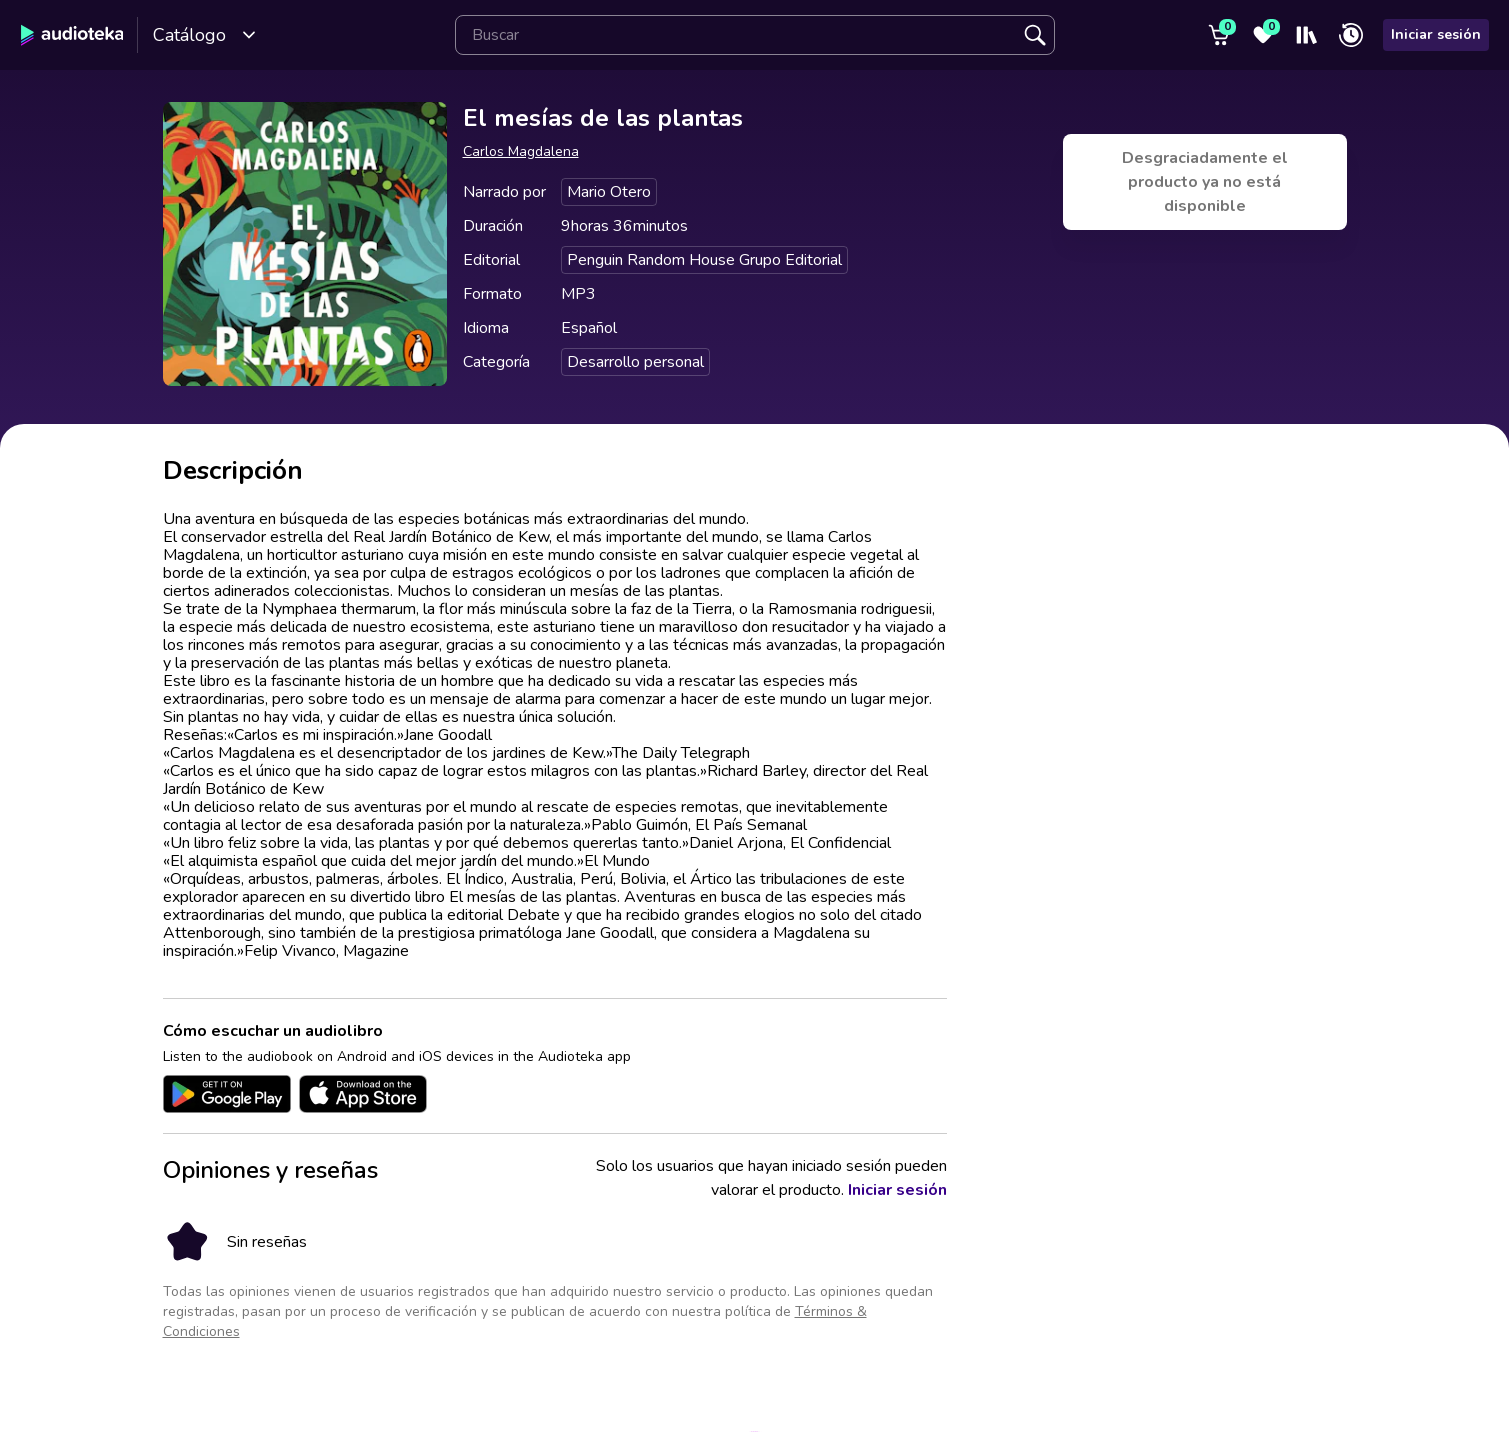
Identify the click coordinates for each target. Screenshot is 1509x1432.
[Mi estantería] (1307, 35)
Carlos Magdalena (521, 151)
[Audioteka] (72, 35)
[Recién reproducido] (1351, 35)
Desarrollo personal (635, 362)
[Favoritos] (1263, 35)
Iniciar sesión (1436, 34)
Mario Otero (609, 192)
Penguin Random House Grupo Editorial (704, 260)
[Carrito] (1219, 35)
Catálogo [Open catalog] (205, 35)
